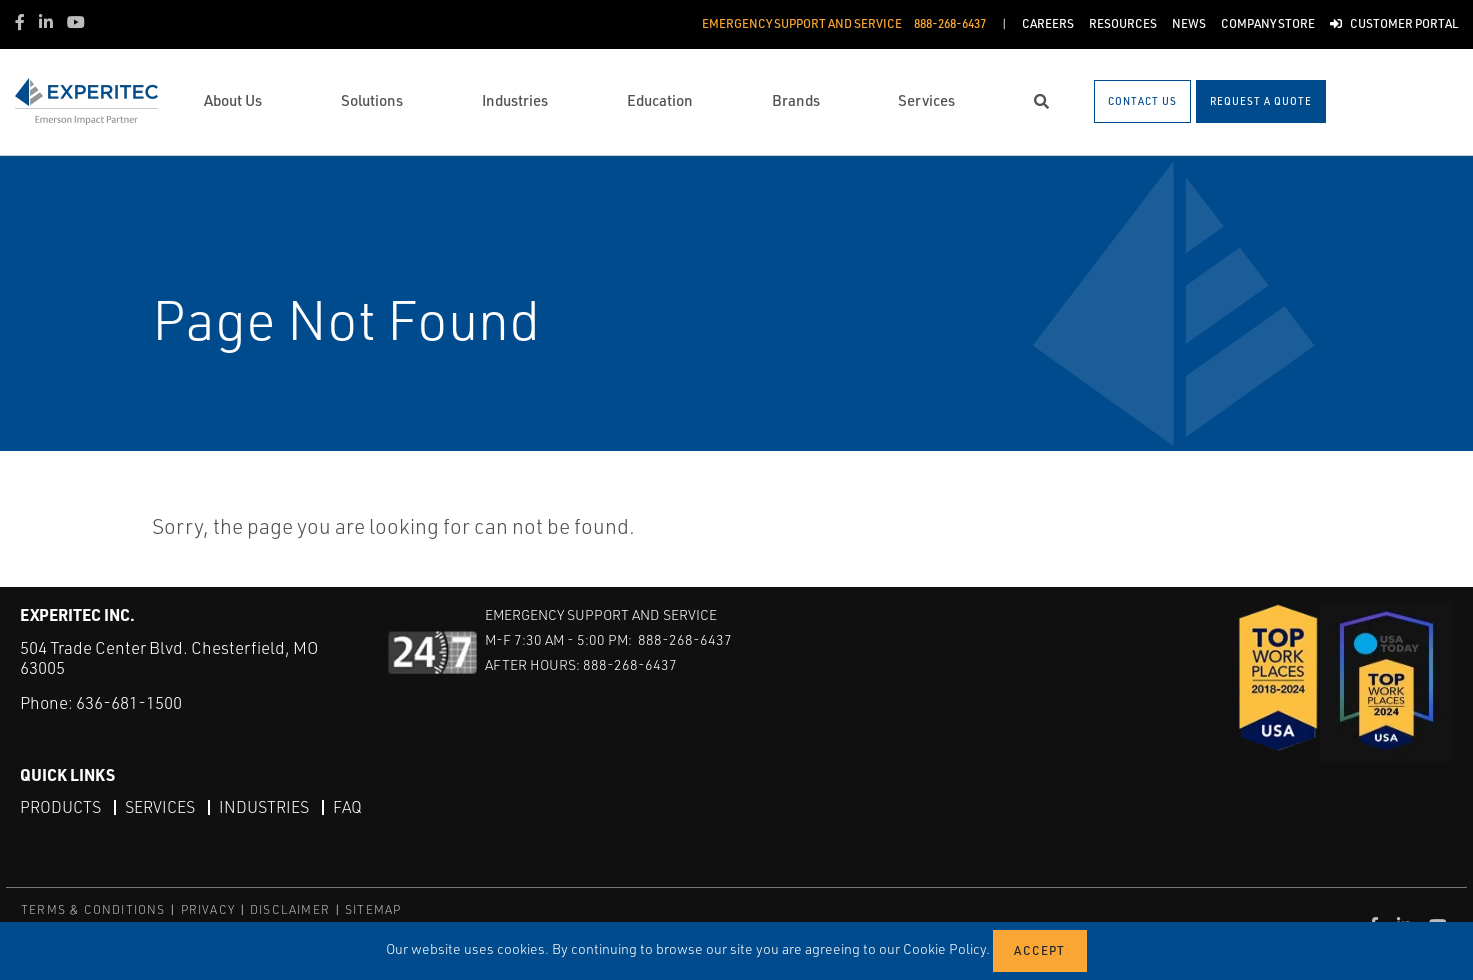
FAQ (347, 807)
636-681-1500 (129, 702)
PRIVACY (208, 909)
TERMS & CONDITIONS (93, 909)
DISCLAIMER (290, 909)
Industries (264, 807)
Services (160, 807)
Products (60, 807)
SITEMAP (373, 909)
